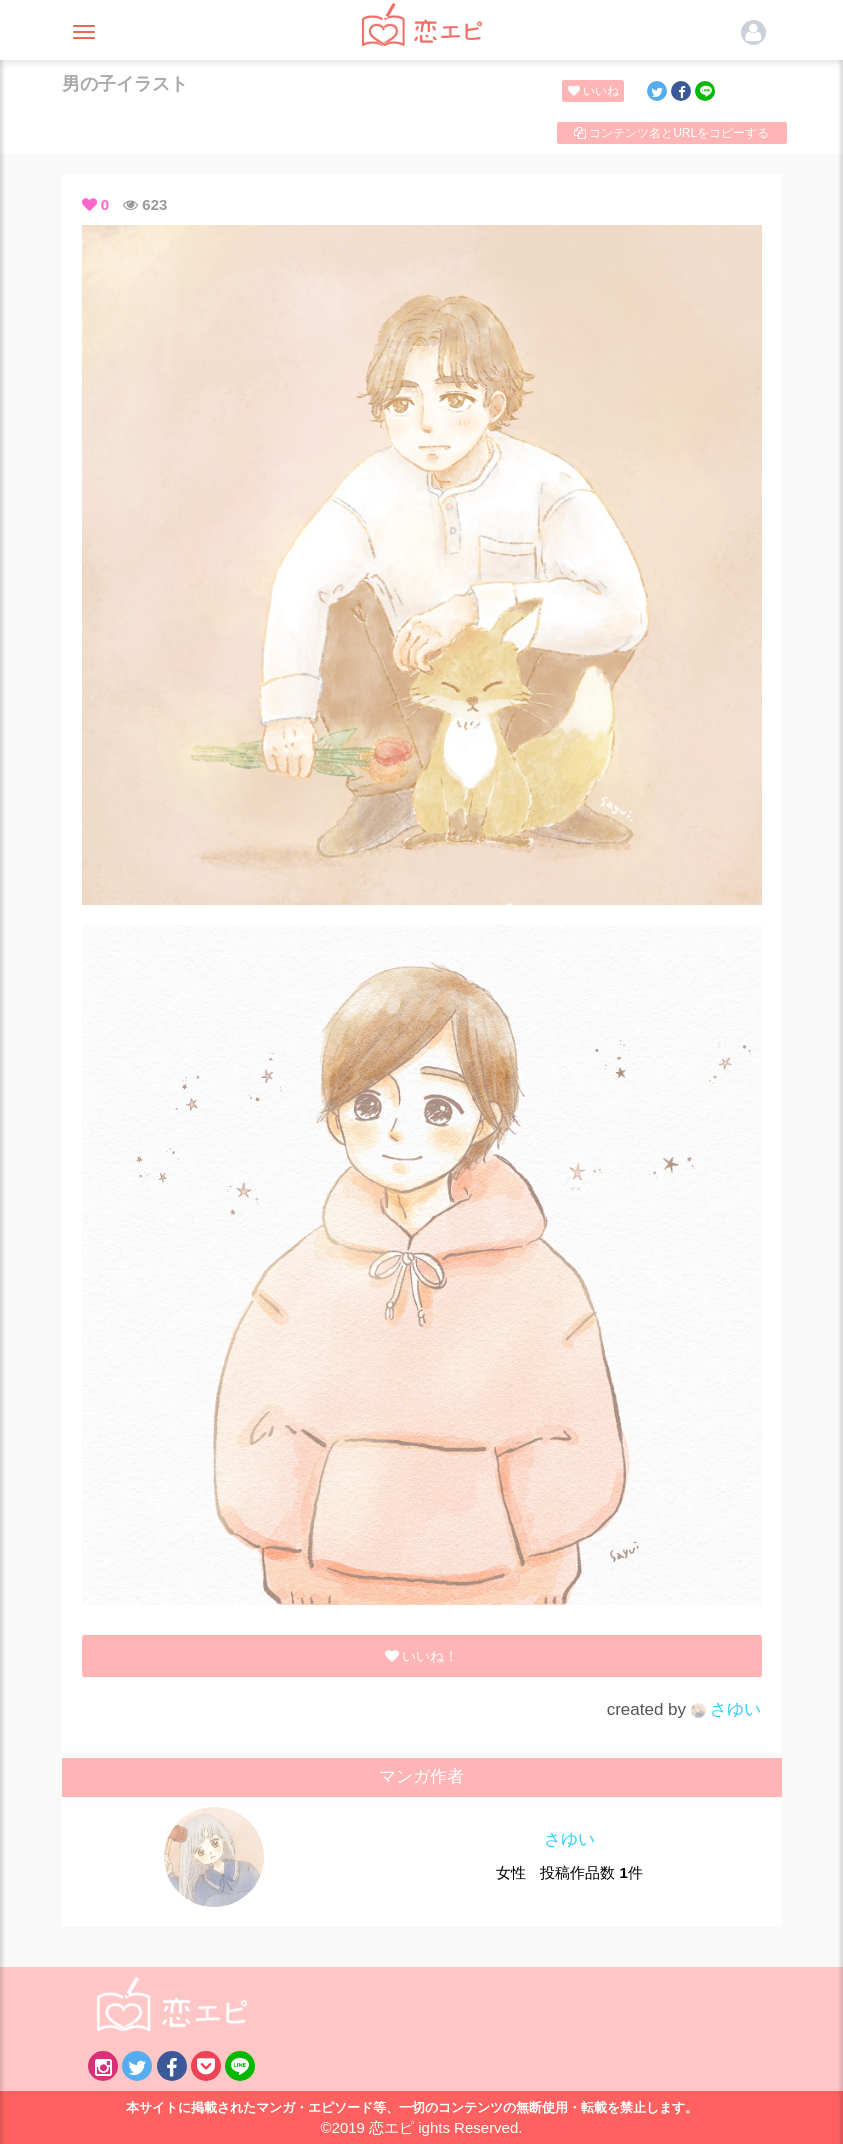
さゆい (726, 1709)
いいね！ (596, 91)
